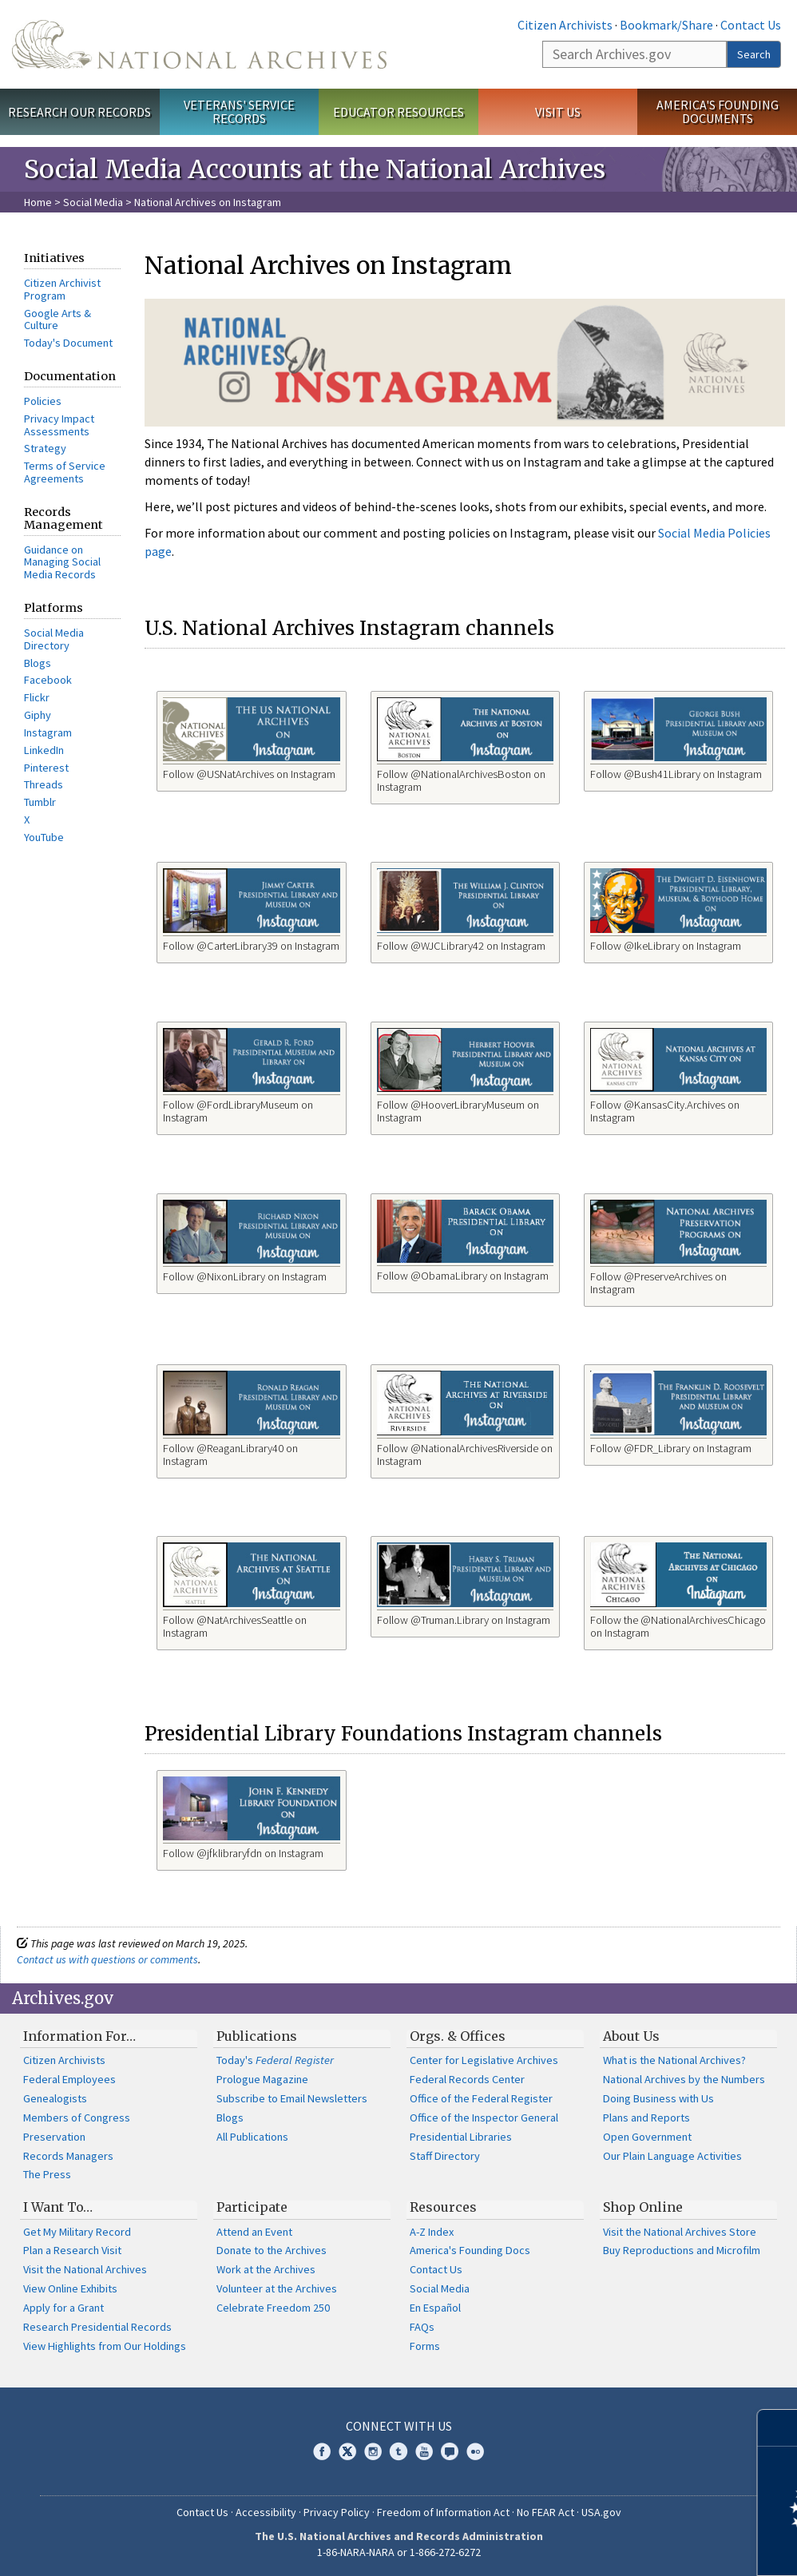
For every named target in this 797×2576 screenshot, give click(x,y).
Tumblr (40, 802)
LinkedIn (44, 750)
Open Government (647, 2136)
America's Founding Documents (717, 111)
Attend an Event (254, 2232)
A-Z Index (432, 2232)
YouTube (44, 837)
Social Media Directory (54, 639)
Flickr (37, 697)
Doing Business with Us (658, 2098)
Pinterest (46, 767)
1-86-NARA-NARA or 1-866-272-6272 (399, 2552)
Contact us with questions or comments (107, 1959)
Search (754, 54)
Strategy (45, 448)
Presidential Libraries (461, 2136)
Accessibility (266, 2512)
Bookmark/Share (666, 25)
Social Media (93, 202)
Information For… (79, 2036)
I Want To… (58, 2207)
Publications (256, 2036)
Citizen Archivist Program (62, 289)
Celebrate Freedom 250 (273, 2307)
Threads (43, 784)
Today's (275, 2060)
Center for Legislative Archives (484, 2060)
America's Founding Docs (470, 2250)
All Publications (252, 2136)
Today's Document (68, 342)
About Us (631, 2036)
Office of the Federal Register (481, 2098)
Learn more (655, 2547)
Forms (425, 2346)
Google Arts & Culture (57, 319)
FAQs (422, 2327)
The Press (47, 2174)
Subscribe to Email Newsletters (291, 2098)
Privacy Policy (336, 2512)
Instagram (48, 732)
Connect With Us (399, 2426)
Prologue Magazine (262, 2079)
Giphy (37, 715)
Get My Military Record (77, 2232)
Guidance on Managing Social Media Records (62, 562)
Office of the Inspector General (484, 2117)
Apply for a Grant (63, 2307)
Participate (251, 2207)
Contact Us (750, 25)
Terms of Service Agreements (64, 472)
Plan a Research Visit (72, 2250)
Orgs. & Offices (458, 2036)
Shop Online (643, 2207)
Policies (42, 401)
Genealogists (55, 2098)
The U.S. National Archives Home (199, 44)
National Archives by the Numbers (684, 2079)
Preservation (54, 2136)
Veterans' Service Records (239, 111)
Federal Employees (69, 2079)
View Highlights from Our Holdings (104, 2346)
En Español (435, 2307)
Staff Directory (445, 2156)
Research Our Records (79, 112)
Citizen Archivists (565, 25)
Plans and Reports (646, 2117)
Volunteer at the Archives (276, 2288)
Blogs (37, 663)
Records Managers (68, 2156)
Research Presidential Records (97, 2327)
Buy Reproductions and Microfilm (681, 2250)
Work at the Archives (265, 2269)
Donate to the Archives (271, 2250)
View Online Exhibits (70, 2288)
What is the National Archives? (674, 2060)
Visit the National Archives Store (679, 2232)
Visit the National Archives (85, 2269)
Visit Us (558, 112)
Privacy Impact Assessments (59, 425)
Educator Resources (398, 112)
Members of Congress (76, 2117)
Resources (443, 2207)
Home (38, 202)
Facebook (48, 680)
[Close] (778, 2428)
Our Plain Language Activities (672, 2156)
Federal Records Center (467, 2079)
